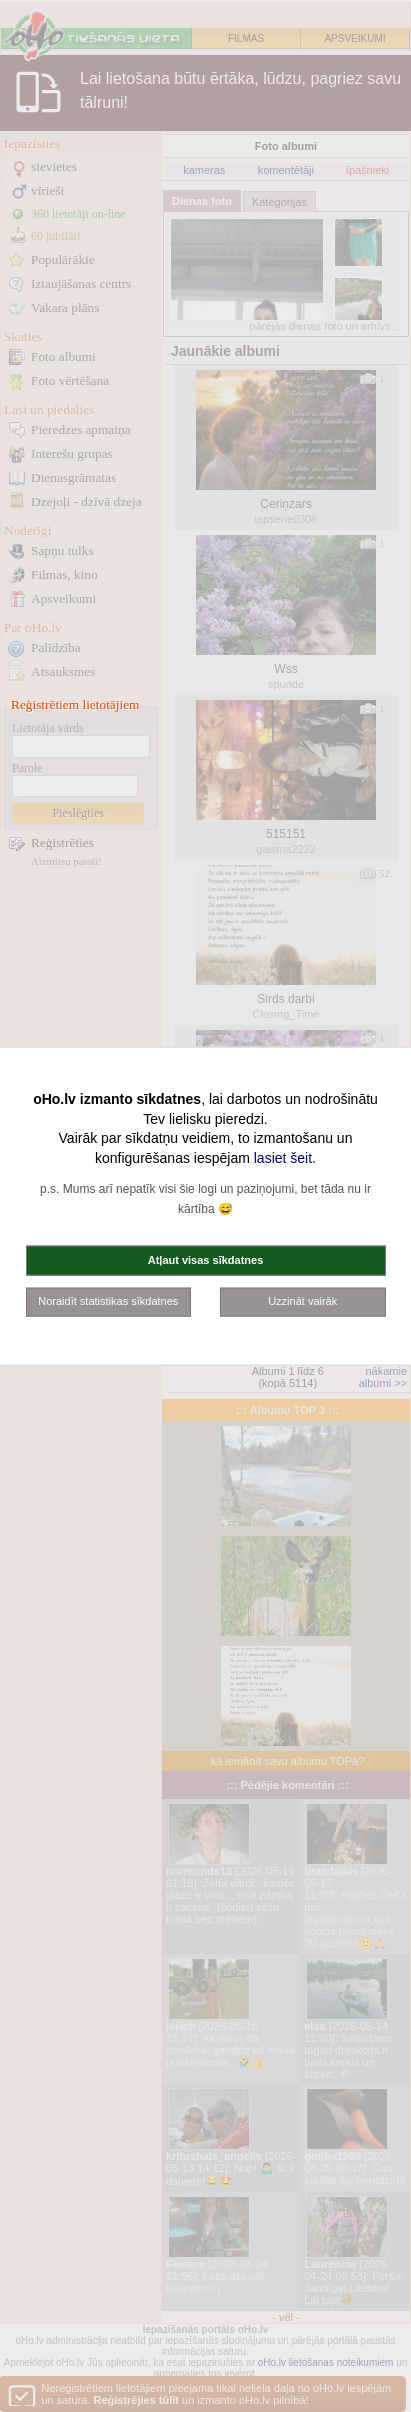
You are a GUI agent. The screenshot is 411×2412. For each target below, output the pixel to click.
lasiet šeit (283, 1157)
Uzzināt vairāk (302, 1301)
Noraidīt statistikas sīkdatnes (108, 1301)
